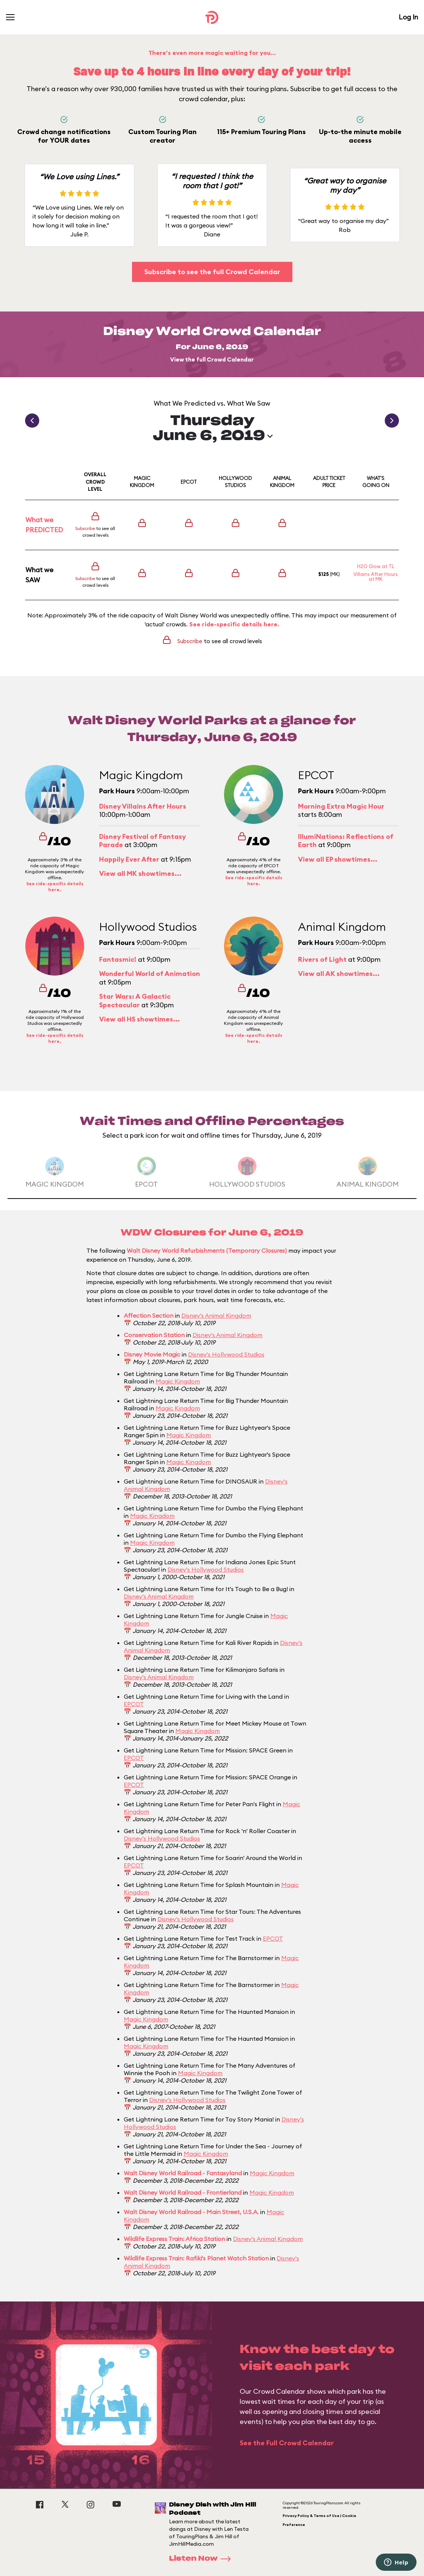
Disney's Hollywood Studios (226, 1354)
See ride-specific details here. (234, 624)
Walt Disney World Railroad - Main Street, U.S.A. (191, 2212)
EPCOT (134, 1704)
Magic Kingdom (178, 1381)
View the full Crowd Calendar (212, 359)
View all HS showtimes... (139, 1019)
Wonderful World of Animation (149, 973)
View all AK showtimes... (339, 973)
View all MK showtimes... (140, 873)
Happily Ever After (129, 859)
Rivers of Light (322, 959)
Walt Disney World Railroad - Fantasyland (183, 2173)
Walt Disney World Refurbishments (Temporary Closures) (207, 1250)
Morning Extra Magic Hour (341, 806)
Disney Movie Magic (152, 1354)
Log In (408, 17)
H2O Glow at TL (375, 566)
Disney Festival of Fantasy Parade (142, 840)
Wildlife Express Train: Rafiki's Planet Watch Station (196, 2258)
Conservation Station (154, 1335)
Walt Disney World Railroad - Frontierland (183, 2192)
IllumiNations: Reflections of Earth (345, 840)
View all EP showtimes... (337, 859)
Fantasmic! (117, 959)
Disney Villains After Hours (142, 806)
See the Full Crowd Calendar (287, 2443)
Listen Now (202, 2558)
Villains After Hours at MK (375, 576)
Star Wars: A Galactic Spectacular (134, 1000)
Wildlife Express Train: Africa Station (174, 2238)
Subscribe (85, 528)
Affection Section (148, 1315)
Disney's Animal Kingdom (216, 1315)
